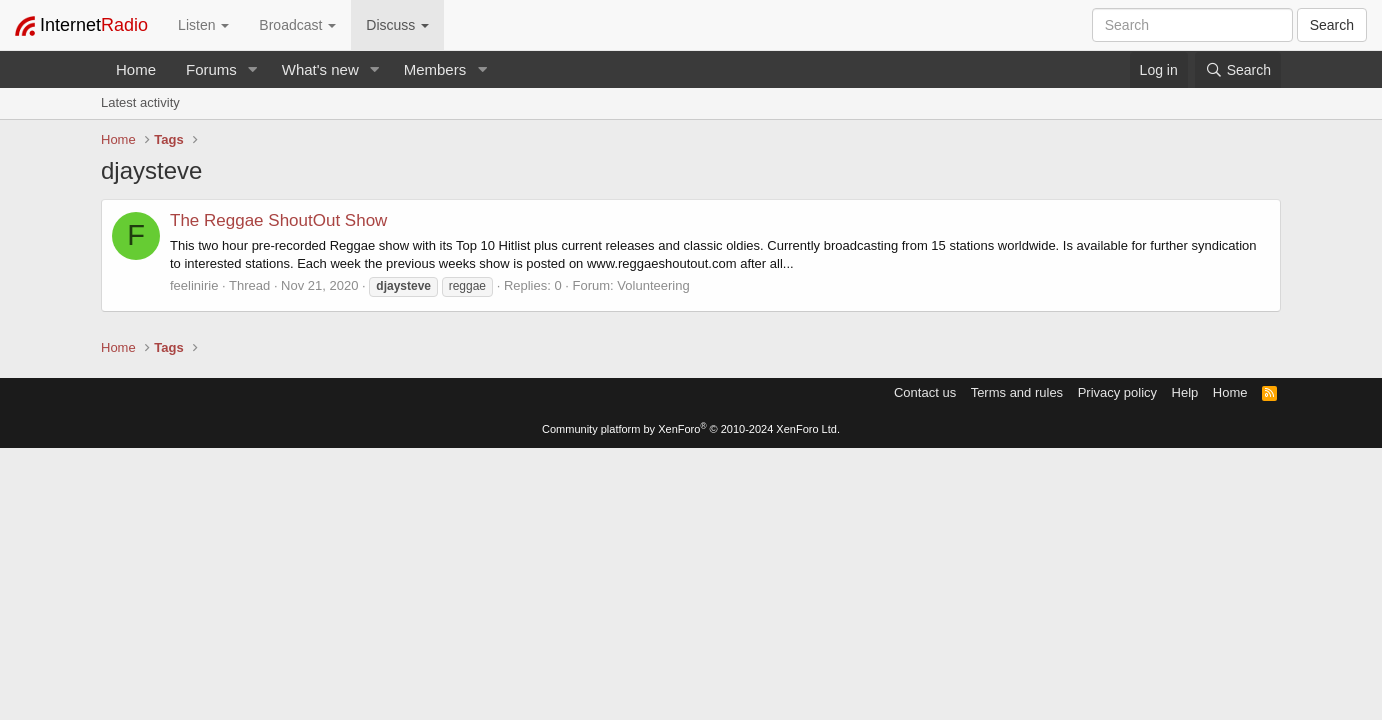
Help (1185, 392)
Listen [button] (203, 25)
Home (136, 69)
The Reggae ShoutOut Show (278, 220)
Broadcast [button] (297, 25)
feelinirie (194, 285)
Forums (211, 69)
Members (435, 69)
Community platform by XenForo (691, 429)
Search (1332, 25)
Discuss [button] (397, 25)
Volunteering (653, 285)
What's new (320, 69)
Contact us (925, 392)
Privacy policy (1117, 392)
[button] (253, 69)
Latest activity (140, 102)
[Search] (1238, 70)
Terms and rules (1017, 392)
